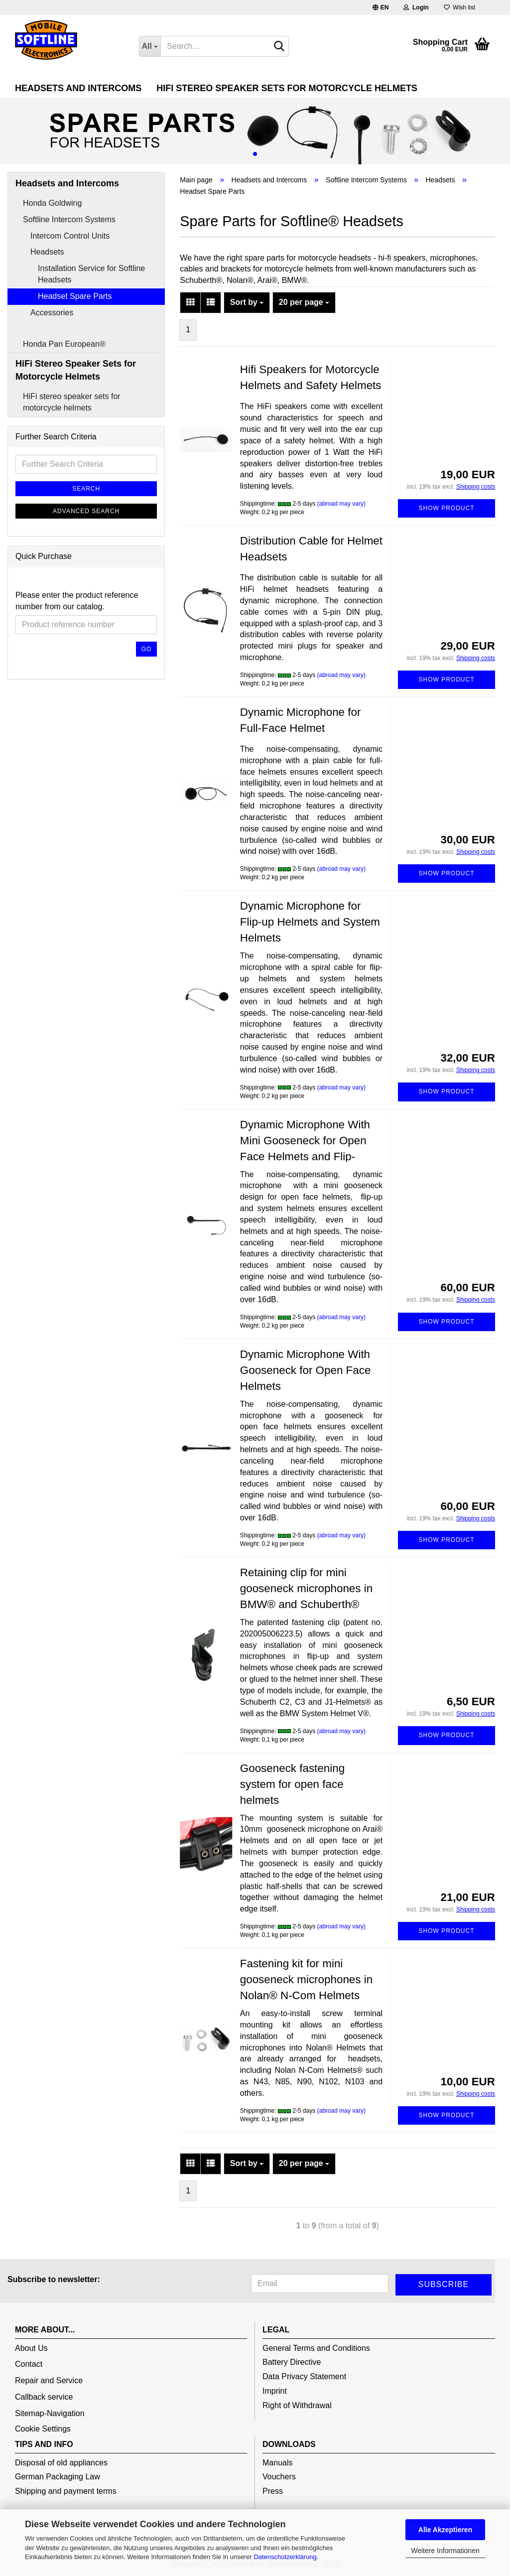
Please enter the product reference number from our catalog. (76, 601)
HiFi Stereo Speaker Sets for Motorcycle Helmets (286, 88)
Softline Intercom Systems (69, 219)
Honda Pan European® (64, 344)
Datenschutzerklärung (285, 2557)
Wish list (459, 7)
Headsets (47, 252)
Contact (28, 2364)
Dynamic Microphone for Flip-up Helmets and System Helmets (310, 922)
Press (272, 2491)
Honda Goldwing (52, 203)
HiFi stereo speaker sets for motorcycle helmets (72, 402)
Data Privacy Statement (304, 2376)
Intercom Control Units (70, 236)
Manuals (277, 2462)
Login (415, 7)
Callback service (44, 2397)
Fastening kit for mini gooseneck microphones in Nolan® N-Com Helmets (306, 1979)
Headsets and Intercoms (78, 88)
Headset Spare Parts (75, 296)
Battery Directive (291, 2362)
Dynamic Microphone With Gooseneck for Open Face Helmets (305, 1370)
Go (146, 649)
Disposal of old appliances (61, 2462)
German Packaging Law (57, 2476)
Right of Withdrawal (297, 2405)
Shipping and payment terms (66, 2491)
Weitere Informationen (445, 2551)
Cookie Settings (43, 2429)
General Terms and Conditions (316, 2348)
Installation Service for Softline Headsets (91, 274)
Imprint (274, 2391)
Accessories (51, 312)
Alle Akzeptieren (445, 2530)
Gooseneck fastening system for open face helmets (292, 1784)
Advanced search (86, 511)
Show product (447, 508)
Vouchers (279, 2476)
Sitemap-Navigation (50, 2413)
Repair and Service (49, 2380)
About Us (31, 2348)
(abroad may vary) (341, 503)
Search (86, 488)
